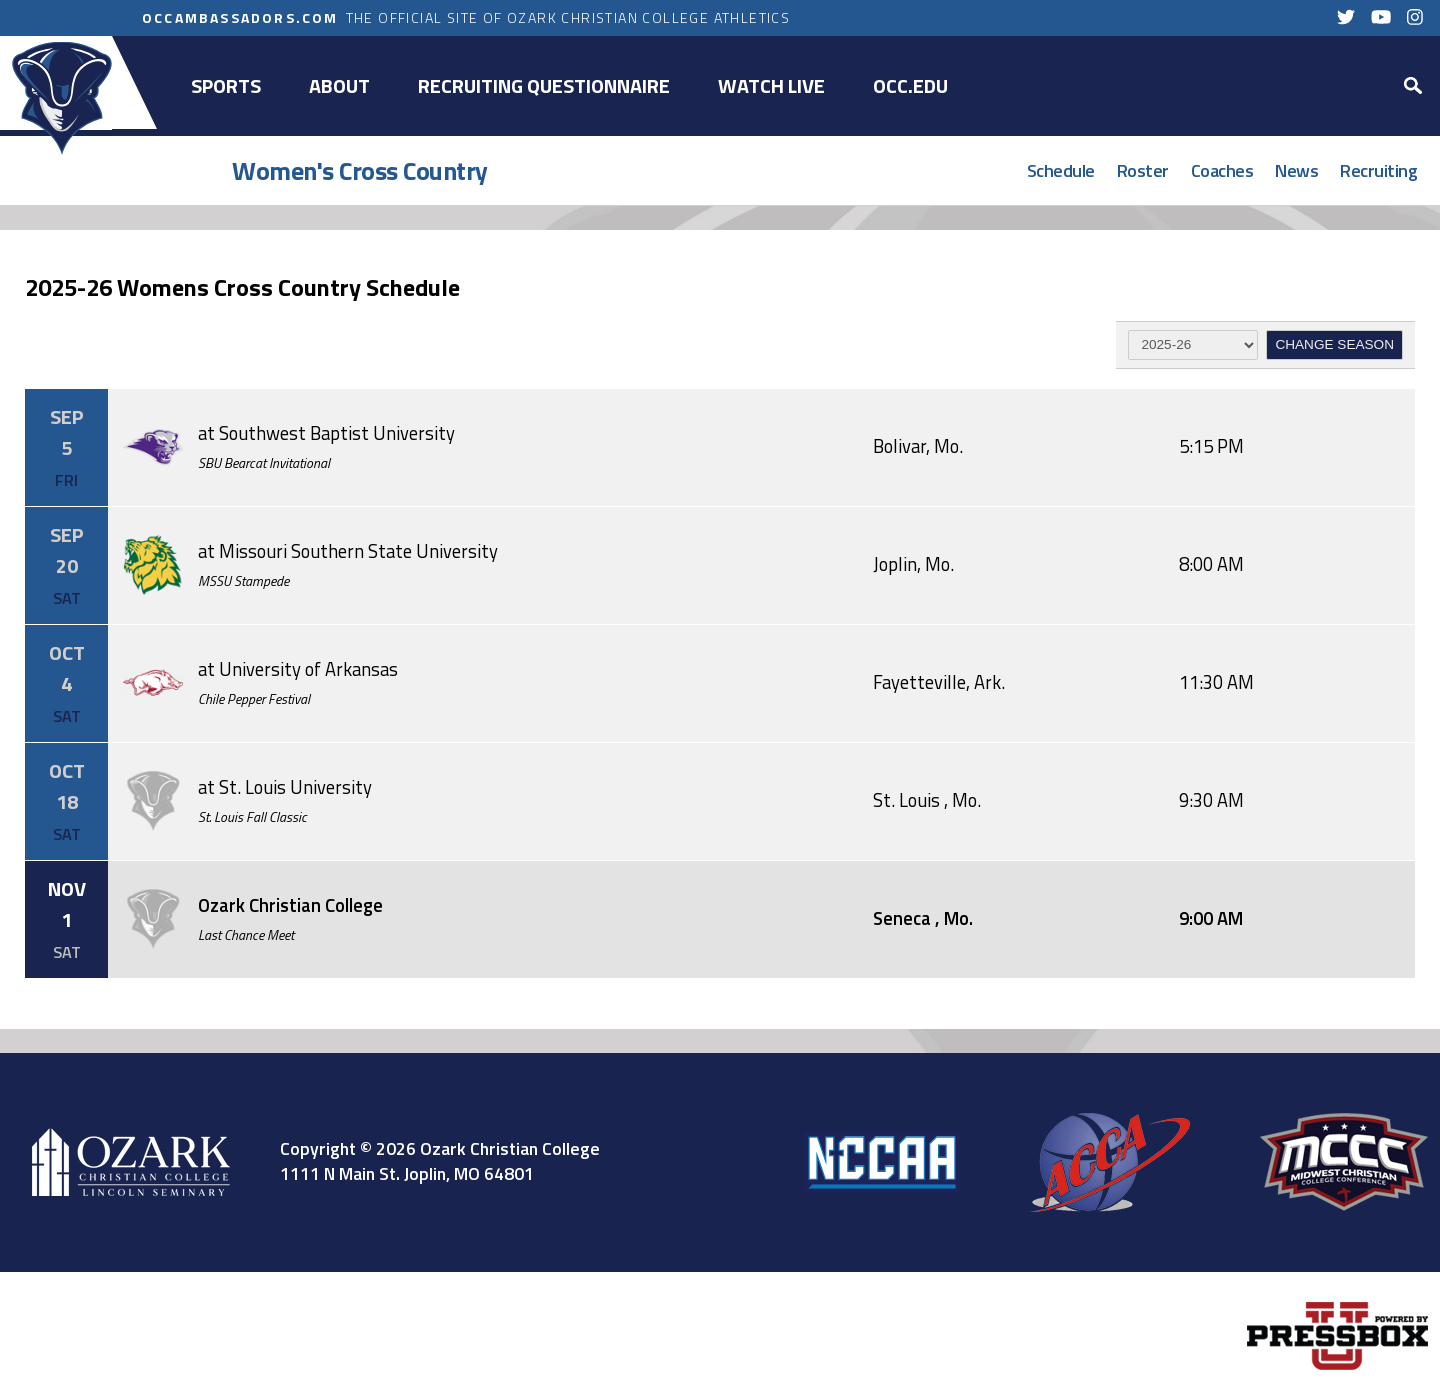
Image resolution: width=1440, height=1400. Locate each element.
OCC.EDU (910, 85)
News (1296, 170)
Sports (226, 85)
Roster (1143, 170)
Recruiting (1378, 170)
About (339, 85)
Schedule (1061, 170)
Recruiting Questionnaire (544, 85)
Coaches (1222, 170)
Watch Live (771, 85)
